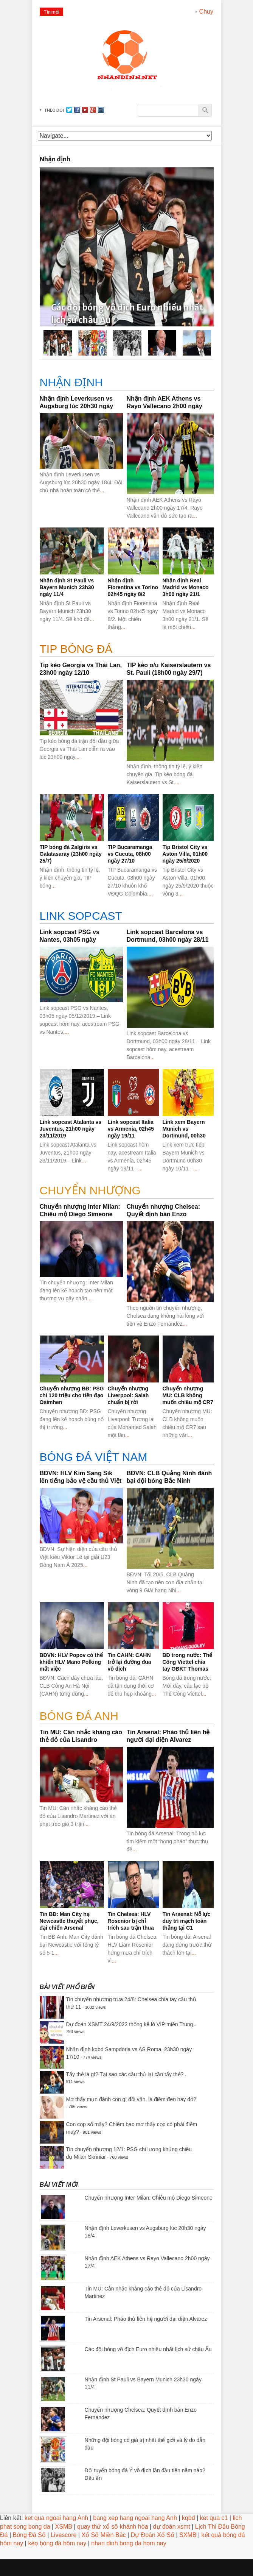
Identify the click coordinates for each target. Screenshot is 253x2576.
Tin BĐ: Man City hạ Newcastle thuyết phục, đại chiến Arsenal (69, 1921)
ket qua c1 (214, 2518)
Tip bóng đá (76, 649)
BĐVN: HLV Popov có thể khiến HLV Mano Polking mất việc (71, 1662)
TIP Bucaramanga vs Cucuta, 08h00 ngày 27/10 (130, 854)
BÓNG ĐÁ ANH (79, 1716)
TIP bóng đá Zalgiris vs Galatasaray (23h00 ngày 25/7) (71, 854)
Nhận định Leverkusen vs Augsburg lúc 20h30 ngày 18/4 (76, 406)
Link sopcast (81, 916)
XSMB (63, 2526)
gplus (93, 109)
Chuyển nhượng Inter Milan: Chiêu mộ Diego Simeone (149, 2198)
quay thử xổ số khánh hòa (112, 2526)
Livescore (63, 2535)
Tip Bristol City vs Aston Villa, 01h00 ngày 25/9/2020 (185, 854)
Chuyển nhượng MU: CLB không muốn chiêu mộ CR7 (188, 1395)
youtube (85, 109)
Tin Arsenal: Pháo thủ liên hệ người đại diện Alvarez (146, 2319)
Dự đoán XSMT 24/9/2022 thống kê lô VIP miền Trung (129, 2024)
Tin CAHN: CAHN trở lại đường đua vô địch (129, 1662)
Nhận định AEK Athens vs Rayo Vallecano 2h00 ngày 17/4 (164, 406)
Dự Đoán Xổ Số (152, 2535)
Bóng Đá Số (29, 2535)
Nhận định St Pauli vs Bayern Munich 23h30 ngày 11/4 (67, 587)
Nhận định (71, 382)
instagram (101, 109)
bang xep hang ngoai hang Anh (135, 2518)
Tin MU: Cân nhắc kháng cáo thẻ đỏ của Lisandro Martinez (81, 1740)
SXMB (187, 2535)
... (102, 490)
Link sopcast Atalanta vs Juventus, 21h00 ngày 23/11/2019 (71, 1129)
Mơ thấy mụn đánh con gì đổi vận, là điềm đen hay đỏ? (131, 2099)
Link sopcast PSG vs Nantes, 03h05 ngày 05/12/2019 (69, 939)
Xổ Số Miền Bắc (103, 2535)
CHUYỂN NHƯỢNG (90, 1190)
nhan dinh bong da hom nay (128, 2543)
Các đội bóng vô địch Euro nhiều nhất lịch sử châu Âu (148, 2349)
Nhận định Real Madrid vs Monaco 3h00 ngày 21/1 (186, 587)
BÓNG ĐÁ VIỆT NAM (93, 1457)
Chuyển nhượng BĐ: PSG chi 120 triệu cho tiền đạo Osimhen (72, 1395)
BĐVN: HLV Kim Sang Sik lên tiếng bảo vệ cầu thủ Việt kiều (80, 1481)
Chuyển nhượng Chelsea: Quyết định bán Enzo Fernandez (163, 1214)
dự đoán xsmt (171, 2526)
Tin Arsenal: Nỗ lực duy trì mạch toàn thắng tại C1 (187, 1921)
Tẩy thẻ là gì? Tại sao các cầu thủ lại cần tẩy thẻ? (125, 2074)
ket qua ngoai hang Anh (56, 2518)
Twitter (69, 109)
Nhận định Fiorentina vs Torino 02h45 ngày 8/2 (133, 587)
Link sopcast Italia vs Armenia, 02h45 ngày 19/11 (131, 1129)
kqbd (188, 2518)
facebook (77, 109)
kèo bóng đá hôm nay (57, 2543)
